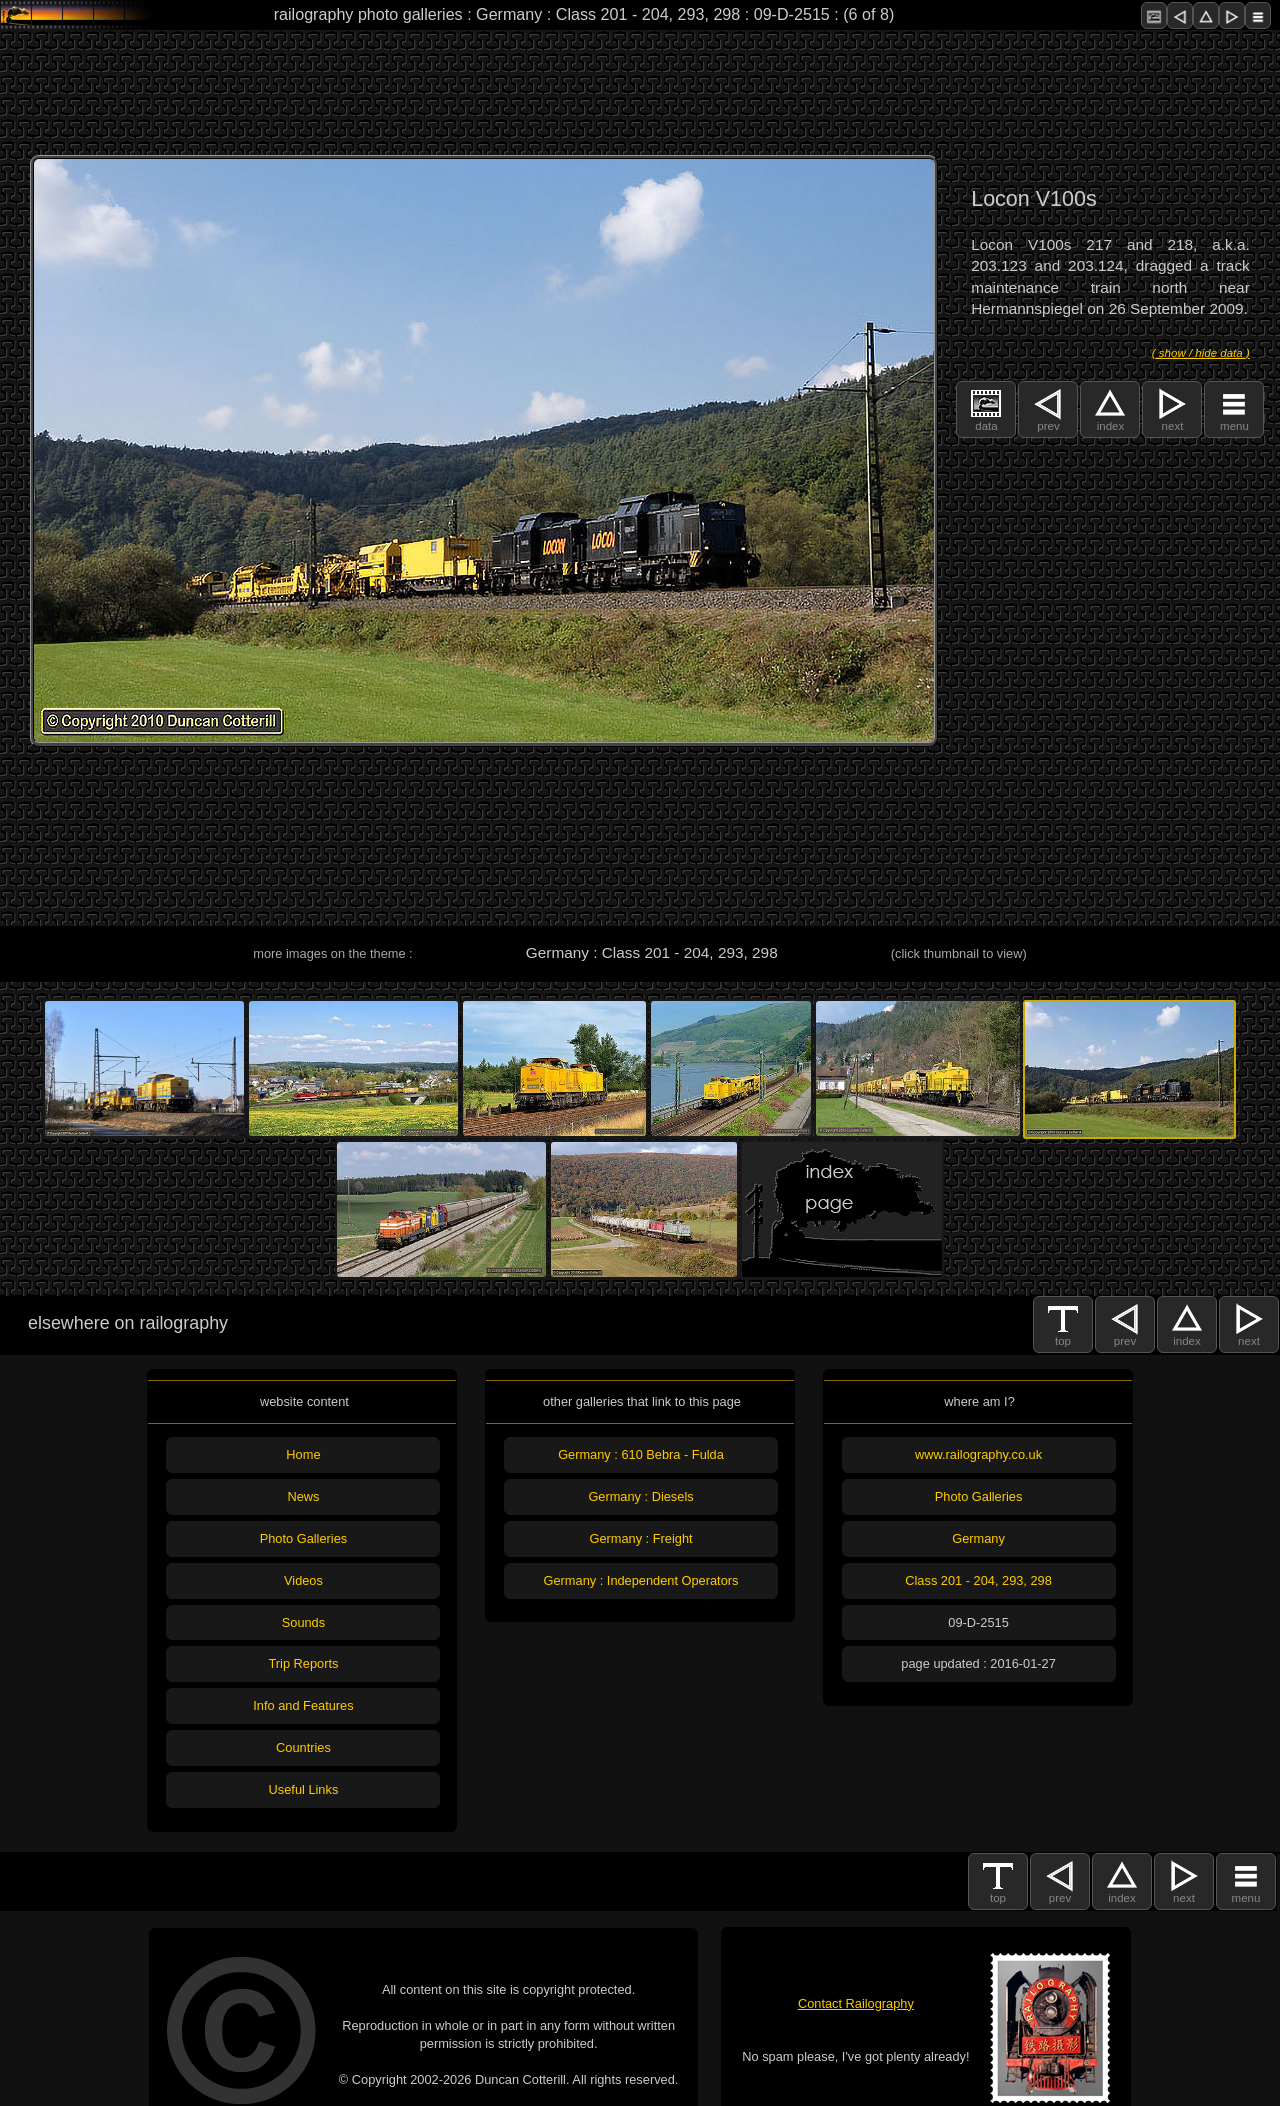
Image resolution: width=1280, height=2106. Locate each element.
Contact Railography (856, 2003)
